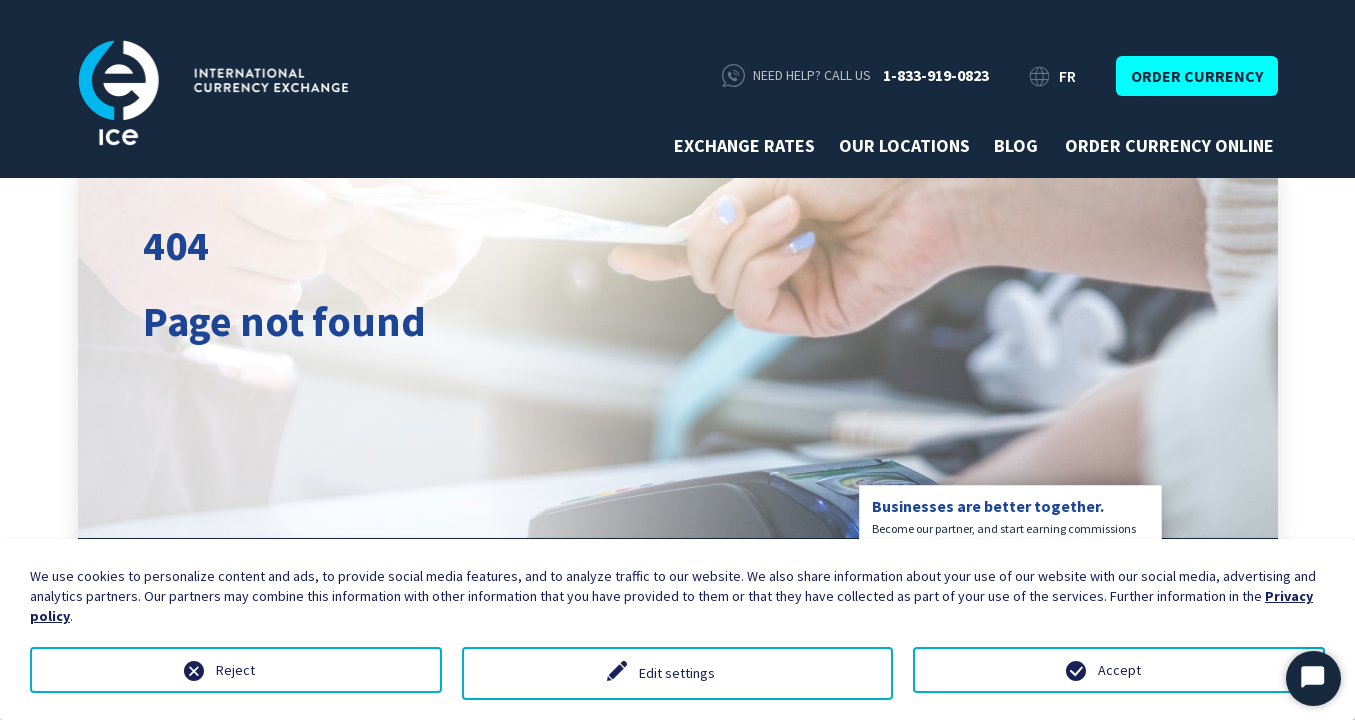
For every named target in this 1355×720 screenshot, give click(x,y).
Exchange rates (744, 146)
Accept (1119, 670)
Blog (1016, 146)
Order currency (1197, 76)
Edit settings (677, 673)
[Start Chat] (1313, 678)
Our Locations (904, 146)
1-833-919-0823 (936, 75)
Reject (235, 670)
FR (1067, 76)
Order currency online (1169, 146)
